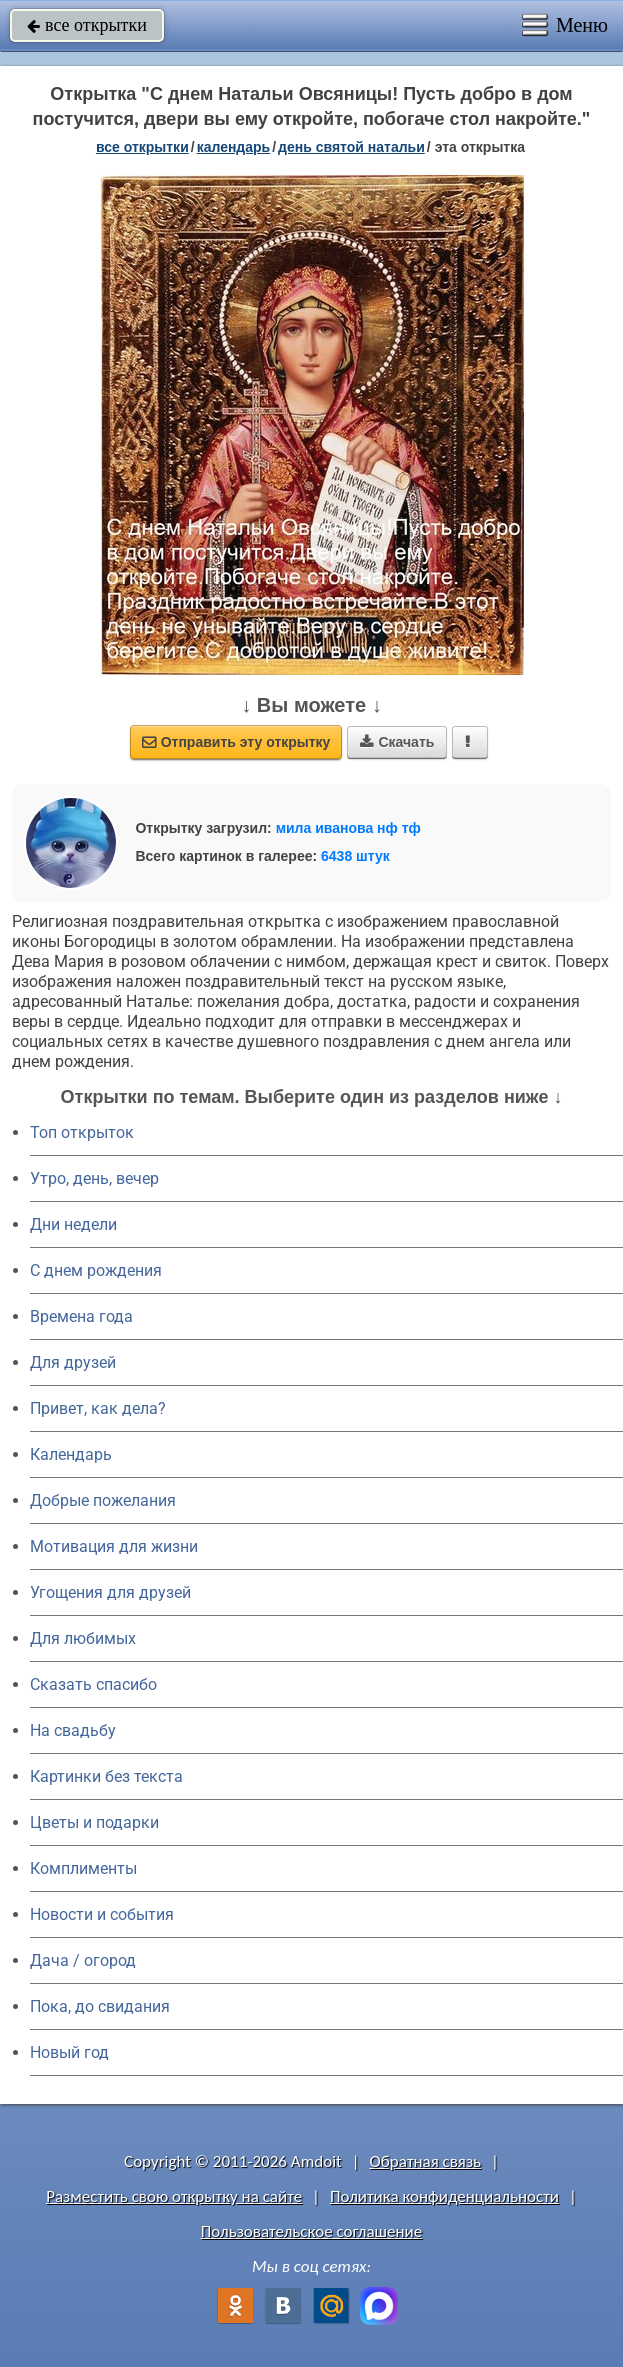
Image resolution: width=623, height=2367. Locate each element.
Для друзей (73, 1362)
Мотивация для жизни (114, 1546)
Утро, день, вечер (94, 1178)
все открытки (87, 25)
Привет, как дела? (98, 1408)
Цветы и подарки (94, 1822)
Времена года (81, 1316)
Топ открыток (82, 1132)
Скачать (397, 742)
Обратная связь (426, 2161)
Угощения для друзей (110, 1592)
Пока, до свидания (100, 2006)
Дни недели (73, 1224)
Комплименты (83, 1868)
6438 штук (355, 856)
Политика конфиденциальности (444, 2196)
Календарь (234, 147)
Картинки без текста (106, 1776)
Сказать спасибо (93, 1684)
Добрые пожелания (103, 1500)
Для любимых (83, 1638)
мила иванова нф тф (348, 828)
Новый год (69, 2052)
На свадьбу (73, 1730)
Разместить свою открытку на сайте (174, 2196)
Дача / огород (83, 1960)
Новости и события (102, 1914)
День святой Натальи (351, 147)
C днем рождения (96, 1270)
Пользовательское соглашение (311, 2231)
